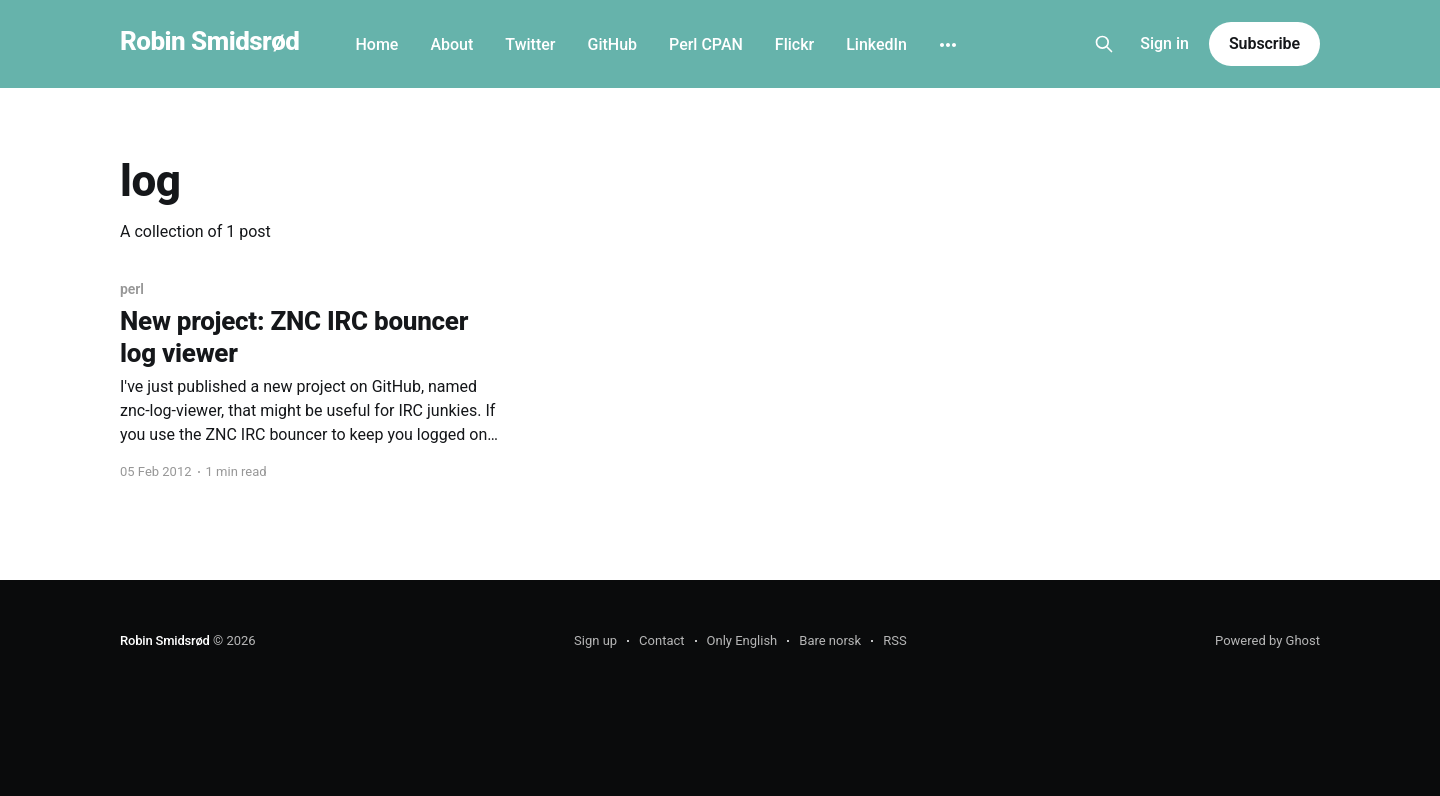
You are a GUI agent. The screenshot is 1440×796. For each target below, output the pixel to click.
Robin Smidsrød (209, 41)
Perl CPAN (706, 44)
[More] (948, 45)
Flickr (794, 44)
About (451, 44)
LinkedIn (876, 44)
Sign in (1164, 43)
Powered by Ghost (1267, 640)
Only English (742, 640)
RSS (894, 640)
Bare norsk (830, 640)
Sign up (595, 640)
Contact (661, 640)
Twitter (530, 44)
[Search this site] (1104, 44)
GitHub (612, 44)
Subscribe (1264, 43)
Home (376, 44)
